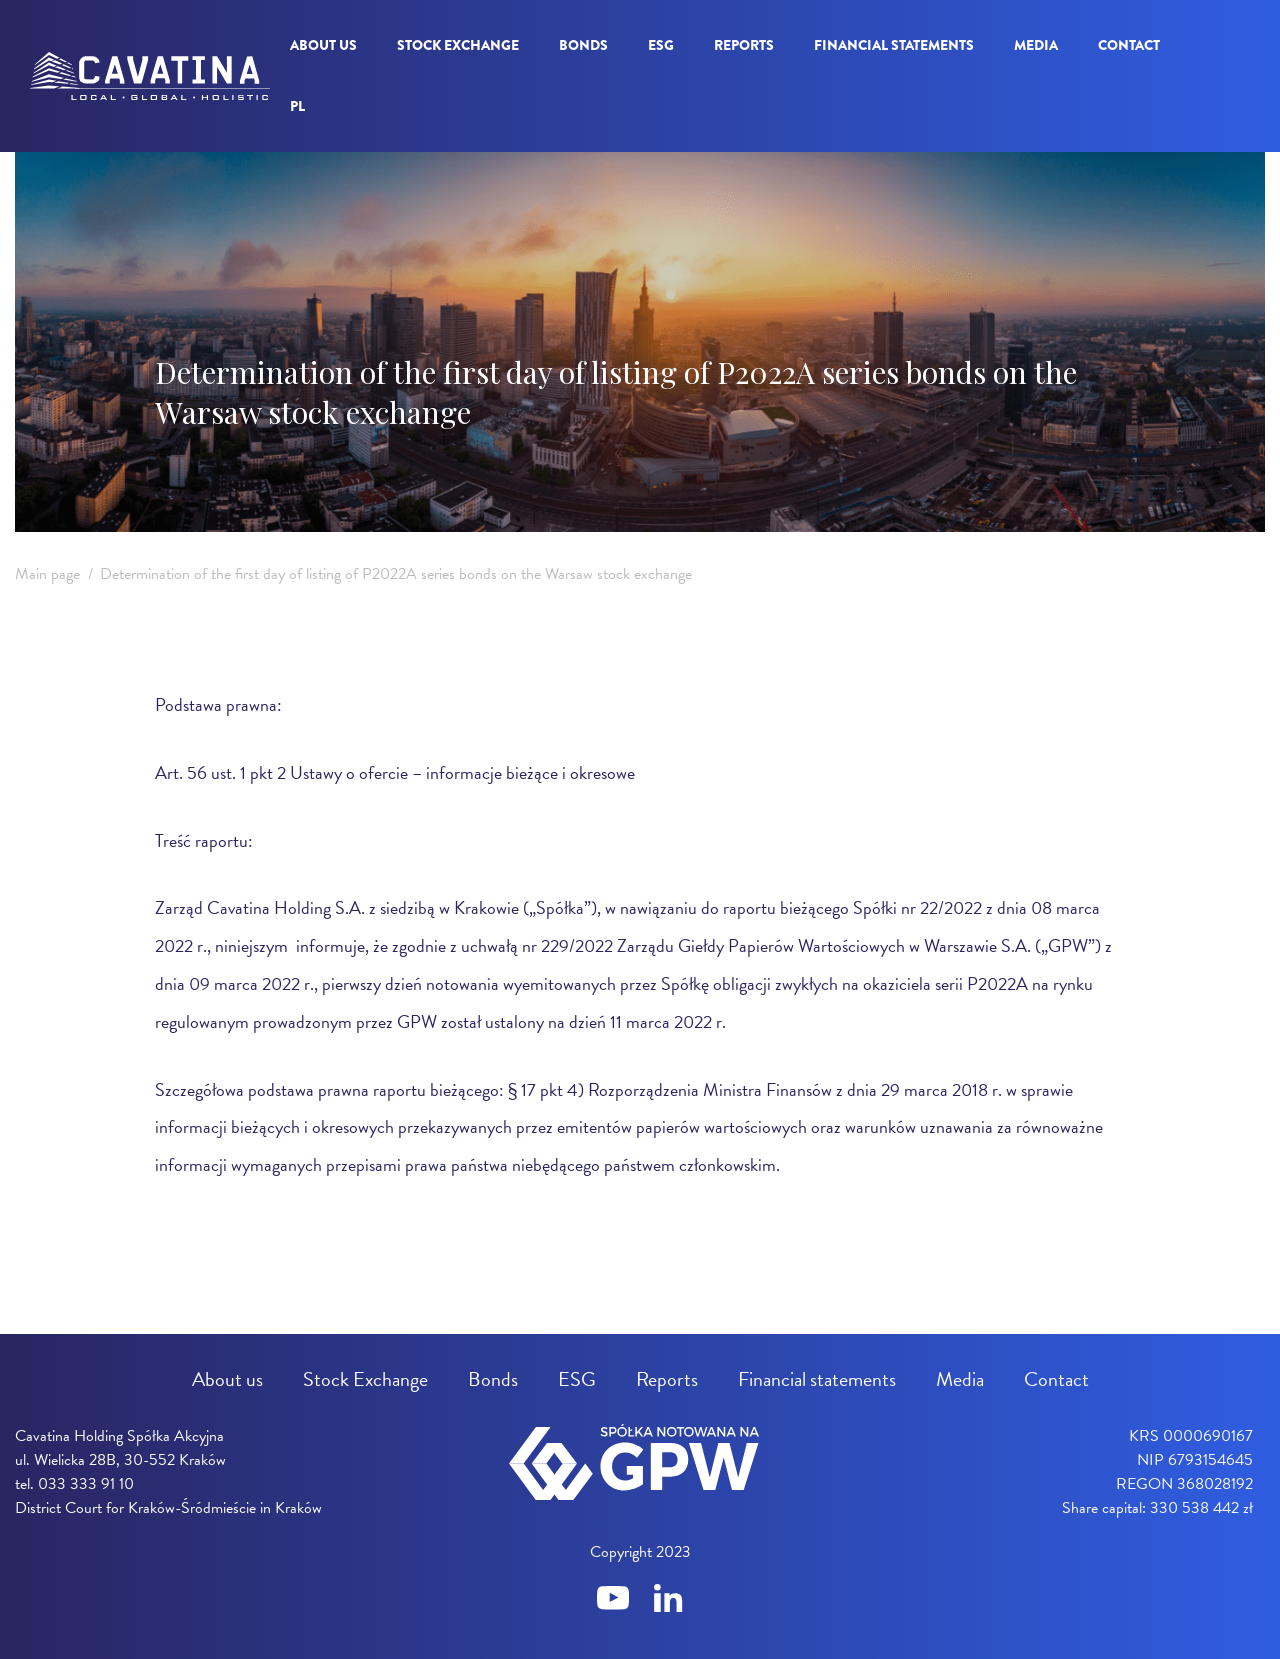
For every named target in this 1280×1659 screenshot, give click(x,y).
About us (323, 45)
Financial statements (894, 45)
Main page (47, 574)
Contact (1129, 45)
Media (1036, 45)
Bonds (583, 45)
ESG (661, 45)
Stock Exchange (458, 45)
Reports (744, 45)
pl (297, 106)
